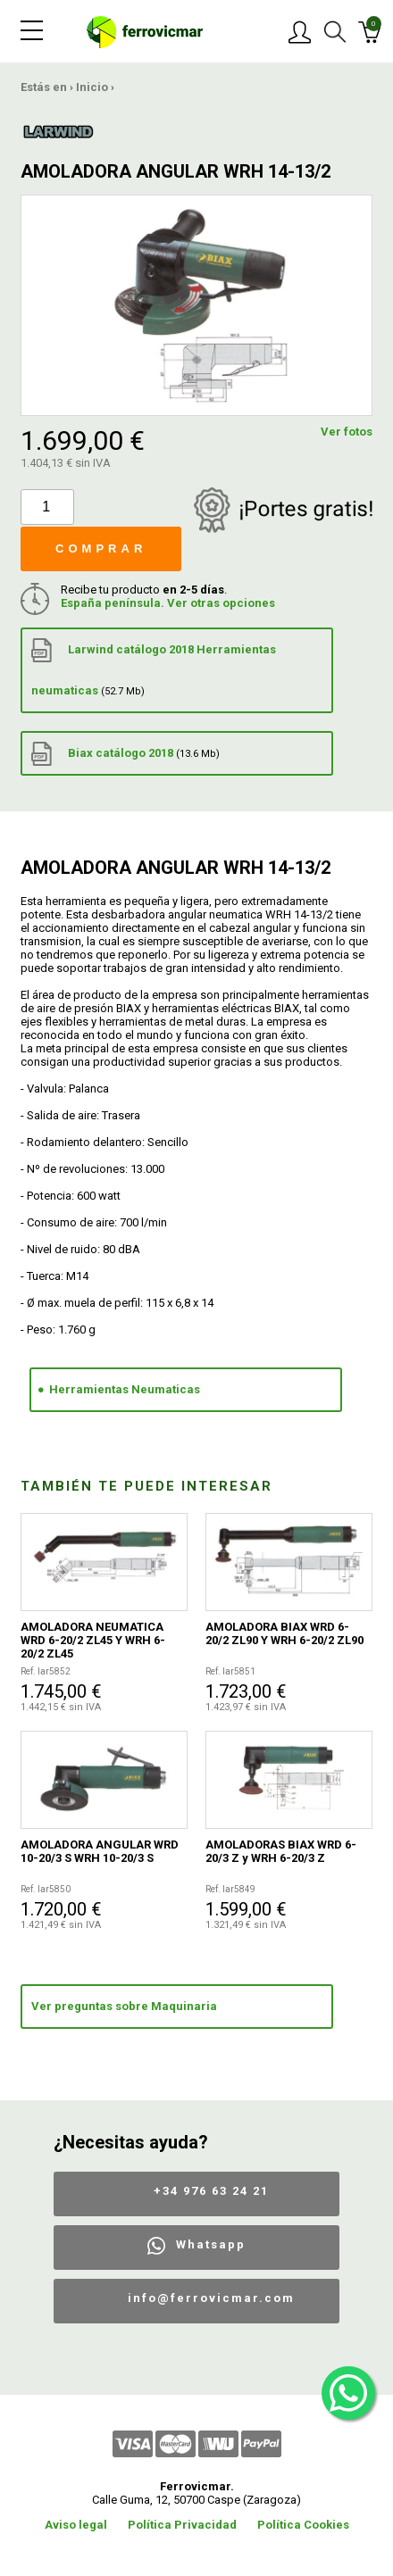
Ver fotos (346, 431)
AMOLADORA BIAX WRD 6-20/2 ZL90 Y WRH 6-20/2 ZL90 (284, 1633)
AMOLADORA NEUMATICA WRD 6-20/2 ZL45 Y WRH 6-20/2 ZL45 (93, 1640)
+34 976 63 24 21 (211, 2191)
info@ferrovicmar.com (211, 2298)
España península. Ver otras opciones (168, 603)
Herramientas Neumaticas (124, 1389)
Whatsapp (211, 2244)
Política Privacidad (182, 2524)
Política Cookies (303, 2524)
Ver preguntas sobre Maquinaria (124, 2006)
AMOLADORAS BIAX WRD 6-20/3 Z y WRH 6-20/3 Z (280, 1851)
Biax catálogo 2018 (125, 754)
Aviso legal (76, 2524)
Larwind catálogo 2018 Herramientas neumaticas (153, 667)
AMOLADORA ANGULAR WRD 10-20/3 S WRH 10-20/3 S (100, 1851)
